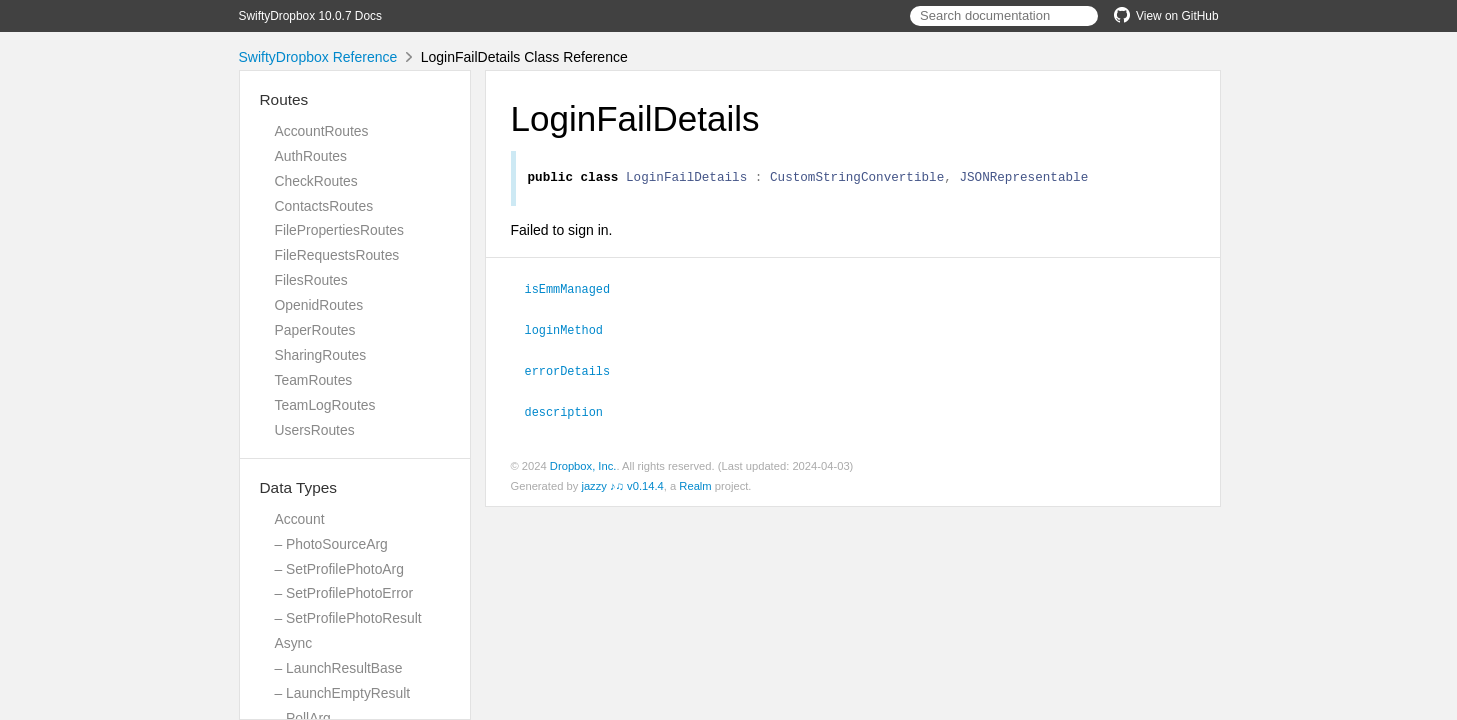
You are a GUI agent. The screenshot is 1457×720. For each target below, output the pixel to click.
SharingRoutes (321, 355)
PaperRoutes (315, 330)
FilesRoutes (311, 280)
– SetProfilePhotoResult (348, 618)
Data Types (299, 487)
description (572, 411)
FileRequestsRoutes (337, 255)
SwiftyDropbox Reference (318, 57)
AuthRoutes (311, 156)
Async (294, 643)
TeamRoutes (314, 380)
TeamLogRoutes (325, 405)
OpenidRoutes (319, 305)
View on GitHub (1166, 16)
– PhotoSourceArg (331, 544)
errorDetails (576, 371)
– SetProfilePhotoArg (339, 569)
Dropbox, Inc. (583, 465)
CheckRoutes (316, 181)
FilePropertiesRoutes (339, 230)
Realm (695, 485)
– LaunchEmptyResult (343, 693)
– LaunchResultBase (339, 668)
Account (300, 519)
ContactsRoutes (324, 206)
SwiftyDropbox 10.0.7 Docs (310, 16)
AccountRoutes (322, 131)
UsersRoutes (315, 430)
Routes (284, 99)
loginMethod (572, 331)
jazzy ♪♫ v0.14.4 (622, 485)
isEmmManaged (576, 291)
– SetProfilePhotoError (344, 593)
